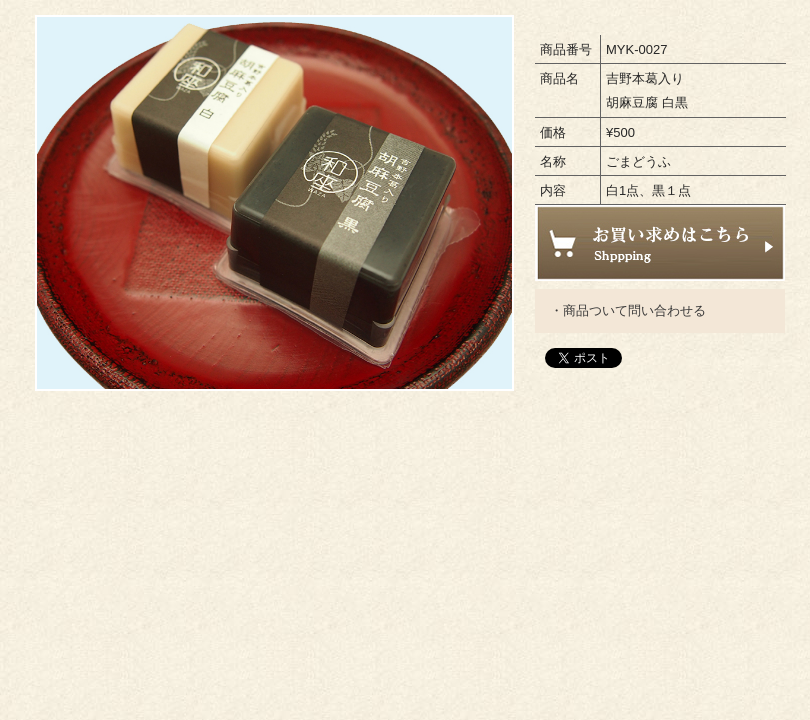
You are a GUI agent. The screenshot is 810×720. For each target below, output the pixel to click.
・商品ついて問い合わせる (628, 310)
